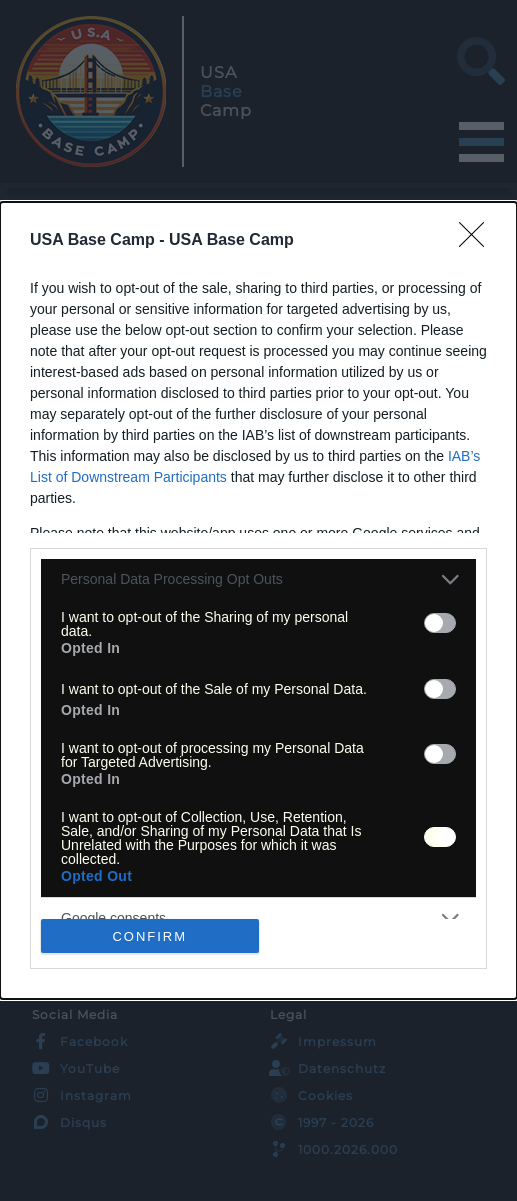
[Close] (478, 241)
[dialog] (258, 600)
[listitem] (258, 579)
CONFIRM (149, 936)
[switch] (440, 623)
